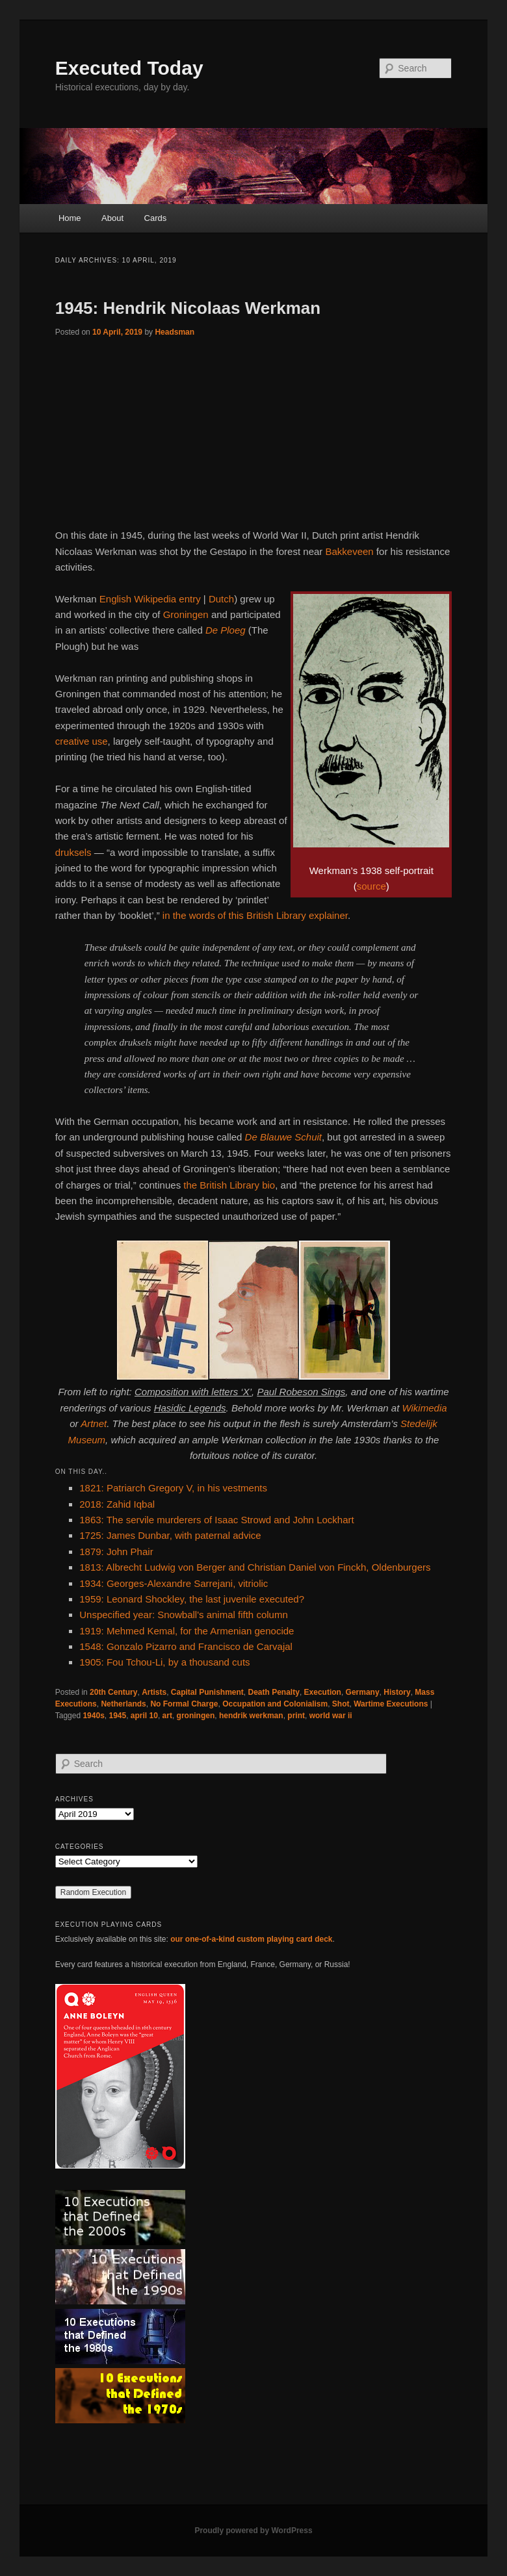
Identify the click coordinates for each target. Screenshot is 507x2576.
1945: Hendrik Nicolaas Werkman (187, 308)
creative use (81, 741)
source (371, 886)
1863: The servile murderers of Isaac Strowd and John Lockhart (216, 1519)
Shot (341, 1703)
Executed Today (129, 68)
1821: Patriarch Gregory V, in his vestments (173, 1487)
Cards (155, 218)
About (112, 218)
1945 (117, 1715)
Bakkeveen (349, 551)
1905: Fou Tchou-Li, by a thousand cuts (164, 1662)
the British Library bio (229, 1185)
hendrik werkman (251, 1715)
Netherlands (123, 1703)
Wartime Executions (391, 1703)
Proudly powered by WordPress (253, 2530)
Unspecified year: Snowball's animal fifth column (183, 1614)
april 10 (144, 1715)
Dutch (221, 598)
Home (69, 218)
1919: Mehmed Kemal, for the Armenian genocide (186, 1630)
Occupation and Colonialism (275, 1703)
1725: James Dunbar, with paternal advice (170, 1535)
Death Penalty (274, 1692)
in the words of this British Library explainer (255, 915)
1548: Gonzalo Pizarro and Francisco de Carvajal (185, 1646)
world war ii (330, 1715)
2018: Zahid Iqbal (117, 1504)
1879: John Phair (116, 1551)
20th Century (113, 1692)
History (397, 1692)
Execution (322, 1692)
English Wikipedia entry (150, 598)
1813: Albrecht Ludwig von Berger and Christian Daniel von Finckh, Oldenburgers (254, 1567)
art (167, 1715)
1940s (93, 1715)
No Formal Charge (184, 1703)
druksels (73, 852)
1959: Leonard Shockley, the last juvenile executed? (191, 1598)
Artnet (94, 1423)
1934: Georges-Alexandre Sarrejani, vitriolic (173, 1583)
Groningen (186, 614)
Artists (154, 1692)
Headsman (174, 332)
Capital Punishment (207, 1692)
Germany (363, 1692)
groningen (196, 1715)
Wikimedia (424, 1407)
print (296, 1715)
